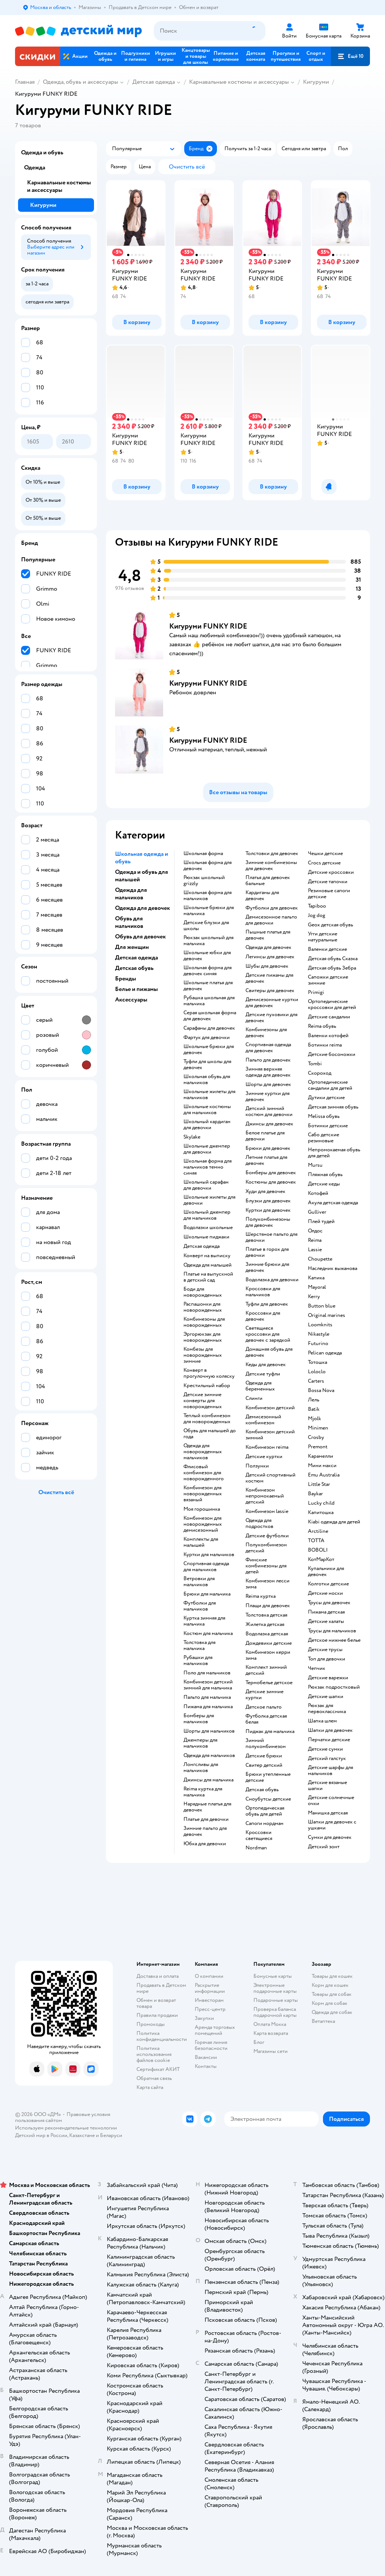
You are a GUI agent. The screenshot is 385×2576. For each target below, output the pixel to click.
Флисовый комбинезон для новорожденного (203, 1473)
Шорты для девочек (268, 1084)
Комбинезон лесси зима (268, 1584)
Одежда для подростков (259, 1523)
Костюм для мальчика (208, 1633)
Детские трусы (325, 1650)
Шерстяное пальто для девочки (271, 1237)
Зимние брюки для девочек (267, 1267)
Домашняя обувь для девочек (269, 1352)
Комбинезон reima (267, 1447)
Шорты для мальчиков (209, 1731)
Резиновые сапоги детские (329, 894)
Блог (258, 2042)
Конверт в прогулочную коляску (209, 1373)
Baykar (315, 1494)
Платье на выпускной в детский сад (208, 1277)
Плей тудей (321, 1222)
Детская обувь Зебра (332, 968)
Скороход (319, 1073)
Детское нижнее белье (334, 1640)
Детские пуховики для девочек (271, 1018)
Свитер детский (264, 1765)
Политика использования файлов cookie (153, 2054)
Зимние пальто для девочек (205, 1831)
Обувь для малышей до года (209, 1434)
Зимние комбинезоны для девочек (271, 866)
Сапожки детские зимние (328, 980)
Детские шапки (325, 1697)
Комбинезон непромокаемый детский (265, 1496)
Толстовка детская (266, 1615)
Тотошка (317, 1362)
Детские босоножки (331, 1054)
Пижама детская (326, 1612)
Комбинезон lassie (267, 1511)
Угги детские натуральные (322, 937)
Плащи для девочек (268, 1606)
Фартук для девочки (206, 1038)
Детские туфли (263, 1374)
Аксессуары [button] (131, 999)
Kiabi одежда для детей (334, 1522)
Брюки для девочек (268, 1148)
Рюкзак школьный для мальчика (208, 941)
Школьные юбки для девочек (207, 956)
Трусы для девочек (329, 1603)
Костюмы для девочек (271, 1182)
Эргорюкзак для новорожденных (202, 1337)
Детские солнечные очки (331, 1801)
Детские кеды (324, 1184)
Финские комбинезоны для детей (266, 1566)
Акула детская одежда (333, 1203)
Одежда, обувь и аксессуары (80, 82)
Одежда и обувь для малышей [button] (141, 875)
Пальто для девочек (268, 1060)
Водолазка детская (267, 1634)
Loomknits (320, 1325)
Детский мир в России (41, 2135)
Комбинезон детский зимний (270, 1435)
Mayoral (317, 1287)
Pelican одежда (325, 1353)
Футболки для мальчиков (199, 1606)
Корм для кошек (330, 1985)
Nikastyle (318, 1334)
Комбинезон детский (270, 1408)
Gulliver (317, 1212)
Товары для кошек (332, 1976)
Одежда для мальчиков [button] (131, 893)
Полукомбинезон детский (266, 1548)
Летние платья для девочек (266, 1160)
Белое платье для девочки (265, 1136)
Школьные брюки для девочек (208, 1050)
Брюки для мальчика (206, 1594)
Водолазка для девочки (272, 1280)
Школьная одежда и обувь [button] (141, 857)
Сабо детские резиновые (323, 1138)
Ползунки (257, 1466)
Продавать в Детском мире (161, 1988)
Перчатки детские (329, 1740)
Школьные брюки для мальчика (208, 911)
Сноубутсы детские (268, 1799)
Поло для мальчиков (206, 1673)
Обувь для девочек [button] (140, 936)
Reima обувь (322, 1026)
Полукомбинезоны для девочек (268, 1222)
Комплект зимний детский (266, 1670)
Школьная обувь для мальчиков (206, 1080)
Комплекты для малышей (200, 1542)
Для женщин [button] (132, 947)
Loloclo (317, 1372)
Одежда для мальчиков (209, 1756)
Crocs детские (324, 863)
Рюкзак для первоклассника (327, 1709)
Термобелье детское (269, 1683)
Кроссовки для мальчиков (263, 1292)
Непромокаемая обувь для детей (334, 1153)
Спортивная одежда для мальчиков (206, 1567)
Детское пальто (264, 1707)
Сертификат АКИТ (158, 2069)
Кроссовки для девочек (263, 1316)
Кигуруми (316, 82)
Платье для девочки (206, 1819)
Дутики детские (326, 1098)
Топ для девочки (326, 1659)
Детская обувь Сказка (333, 959)
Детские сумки (325, 1749)
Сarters (316, 1381)
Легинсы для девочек (270, 957)
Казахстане (82, 2135)
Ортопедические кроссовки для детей (332, 1004)
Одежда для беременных (260, 1386)
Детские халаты (326, 1621)
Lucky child (321, 1503)
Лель (313, 1400)
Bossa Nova (321, 1391)
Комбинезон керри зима (268, 1655)
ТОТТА (316, 1541)
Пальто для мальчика (207, 1697)
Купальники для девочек (326, 1572)
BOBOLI (318, 1550)
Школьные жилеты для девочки (209, 1200)
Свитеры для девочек (270, 991)
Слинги (254, 1398)
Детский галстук (327, 1759)
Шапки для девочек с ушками (332, 1825)
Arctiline (318, 1531)
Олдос (315, 1231)
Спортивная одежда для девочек (268, 1048)
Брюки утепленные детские (268, 1777)
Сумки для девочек (330, 1837)
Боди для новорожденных (202, 1292)
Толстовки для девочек (272, 854)
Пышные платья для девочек (268, 935)
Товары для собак (332, 1994)
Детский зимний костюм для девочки (269, 1112)
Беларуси (111, 2135)
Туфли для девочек (267, 1304)
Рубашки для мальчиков (197, 1660)
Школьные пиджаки (206, 1237)
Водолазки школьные (208, 1228)
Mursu (315, 1165)
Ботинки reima (325, 1045)
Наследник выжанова (332, 1268)
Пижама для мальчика (208, 1707)
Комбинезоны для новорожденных (204, 1322)
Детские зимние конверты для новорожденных (202, 1401)
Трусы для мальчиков (332, 1631)
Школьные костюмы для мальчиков (207, 1110)
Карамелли (320, 1456)
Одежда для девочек (268, 947)
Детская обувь (262, 1790)
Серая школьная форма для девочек (209, 1016)
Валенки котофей (328, 1036)
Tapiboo (317, 906)
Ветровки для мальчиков (199, 1582)
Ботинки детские (328, 1126)
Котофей (318, 1193)
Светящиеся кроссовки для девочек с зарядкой (268, 1334)
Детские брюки (264, 1756)
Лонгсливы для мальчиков (200, 1768)
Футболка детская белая (266, 1719)
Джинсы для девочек (269, 1124)
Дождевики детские (269, 1643)
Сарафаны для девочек (209, 1028)
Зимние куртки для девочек (268, 1096)
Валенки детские (327, 949)
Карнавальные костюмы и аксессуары (239, 82)
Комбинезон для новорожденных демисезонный (202, 1524)
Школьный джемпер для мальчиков (206, 1215)
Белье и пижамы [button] (136, 989)
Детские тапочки (327, 882)
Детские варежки (328, 1678)
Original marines (326, 1315)
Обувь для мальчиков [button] (129, 922)
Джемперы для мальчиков (200, 1743)
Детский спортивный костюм (271, 1478)
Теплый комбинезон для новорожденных (206, 1419)
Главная (25, 82)
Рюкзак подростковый (334, 1687)
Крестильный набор (206, 1386)
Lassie (315, 1250)
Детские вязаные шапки (327, 1786)
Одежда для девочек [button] (142, 908)
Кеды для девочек (266, 1365)
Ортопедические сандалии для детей (330, 1085)
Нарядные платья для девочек (207, 1807)
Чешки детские (325, 854)
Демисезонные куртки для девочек (272, 1003)
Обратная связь (154, 2078)
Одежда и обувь (42, 152)
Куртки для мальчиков (208, 1555)
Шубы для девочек (267, 966)
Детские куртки (264, 1457)
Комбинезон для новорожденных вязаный (202, 1494)
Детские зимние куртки (264, 1695)
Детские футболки (267, 1536)
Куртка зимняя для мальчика (204, 1621)
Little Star (319, 1484)
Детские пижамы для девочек (269, 978)
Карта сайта (149, 2087)
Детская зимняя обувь (333, 1107)
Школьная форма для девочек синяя (207, 971)
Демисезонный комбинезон (263, 1420)
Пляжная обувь (325, 1175)
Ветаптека (323, 2021)
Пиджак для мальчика (270, 1731)
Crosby (316, 1437)
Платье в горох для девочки (267, 1252)
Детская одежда (153, 82)
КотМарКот (321, 1559)
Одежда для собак (332, 2012)
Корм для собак (329, 2003)
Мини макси (322, 1466)
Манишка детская (328, 1813)
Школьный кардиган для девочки (206, 1125)
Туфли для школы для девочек (207, 1065)
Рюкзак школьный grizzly (204, 881)
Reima (314, 1240)
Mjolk (314, 1419)
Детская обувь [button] (134, 968)
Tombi (315, 1064)
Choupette (320, 1259)
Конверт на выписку (206, 1256)
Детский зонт (324, 1847)
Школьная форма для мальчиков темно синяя (207, 1167)
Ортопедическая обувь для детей (265, 1811)
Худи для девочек (265, 1191)
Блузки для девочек (268, 1201)
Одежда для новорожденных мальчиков (202, 1452)
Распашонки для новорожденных (202, 1307)
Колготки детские (328, 1584)
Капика (316, 1278)
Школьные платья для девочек (208, 986)
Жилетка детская (265, 1624)
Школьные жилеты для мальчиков (209, 1095)
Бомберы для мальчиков (198, 1719)
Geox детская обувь (330, 925)
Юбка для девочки (204, 1844)
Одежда (34, 167)
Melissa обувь (324, 1116)
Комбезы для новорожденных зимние (202, 1355)
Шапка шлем (322, 1721)
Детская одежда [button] (136, 957)
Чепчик (316, 1668)
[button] (350, 56)
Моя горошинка (201, 1509)
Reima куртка (261, 1596)
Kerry (314, 1297)
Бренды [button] (125, 978)
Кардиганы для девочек (262, 896)
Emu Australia (324, 1475)
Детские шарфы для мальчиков (330, 1771)
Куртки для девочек (268, 1210)
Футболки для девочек (272, 908)
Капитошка (320, 1513)
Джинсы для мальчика (208, 1780)
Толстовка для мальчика (199, 1645)
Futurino (318, 1344)
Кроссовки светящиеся (259, 1835)
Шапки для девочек (330, 1730)
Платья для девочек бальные (268, 881)
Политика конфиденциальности (161, 2036)
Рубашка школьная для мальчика (209, 1001)
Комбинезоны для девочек (266, 1033)
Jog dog (316, 915)
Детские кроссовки (331, 872)
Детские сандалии (329, 1017)
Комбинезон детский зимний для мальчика (208, 1685)
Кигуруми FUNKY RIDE (208, 626)
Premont (317, 1447)
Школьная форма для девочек (207, 866)
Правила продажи (157, 2015)
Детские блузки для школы (206, 926)
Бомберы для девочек (271, 1173)
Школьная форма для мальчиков (207, 896)
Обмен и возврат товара (156, 2003)
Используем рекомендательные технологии (66, 2128)
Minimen (318, 1428)
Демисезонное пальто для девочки (271, 920)
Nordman (256, 1848)
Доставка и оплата (157, 1976)
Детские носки (325, 1593)
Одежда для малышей (207, 1265)
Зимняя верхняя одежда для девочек (268, 1072)
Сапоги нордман (264, 1823)
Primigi (316, 992)
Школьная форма (203, 854)
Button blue (321, 1306)
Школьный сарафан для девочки (206, 1185)
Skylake (191, 1137)
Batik (314, 1409)
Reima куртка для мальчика (202, 1792)
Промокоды (150, 2024)
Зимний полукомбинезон (266, 1743)
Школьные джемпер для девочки (206, 1149)
